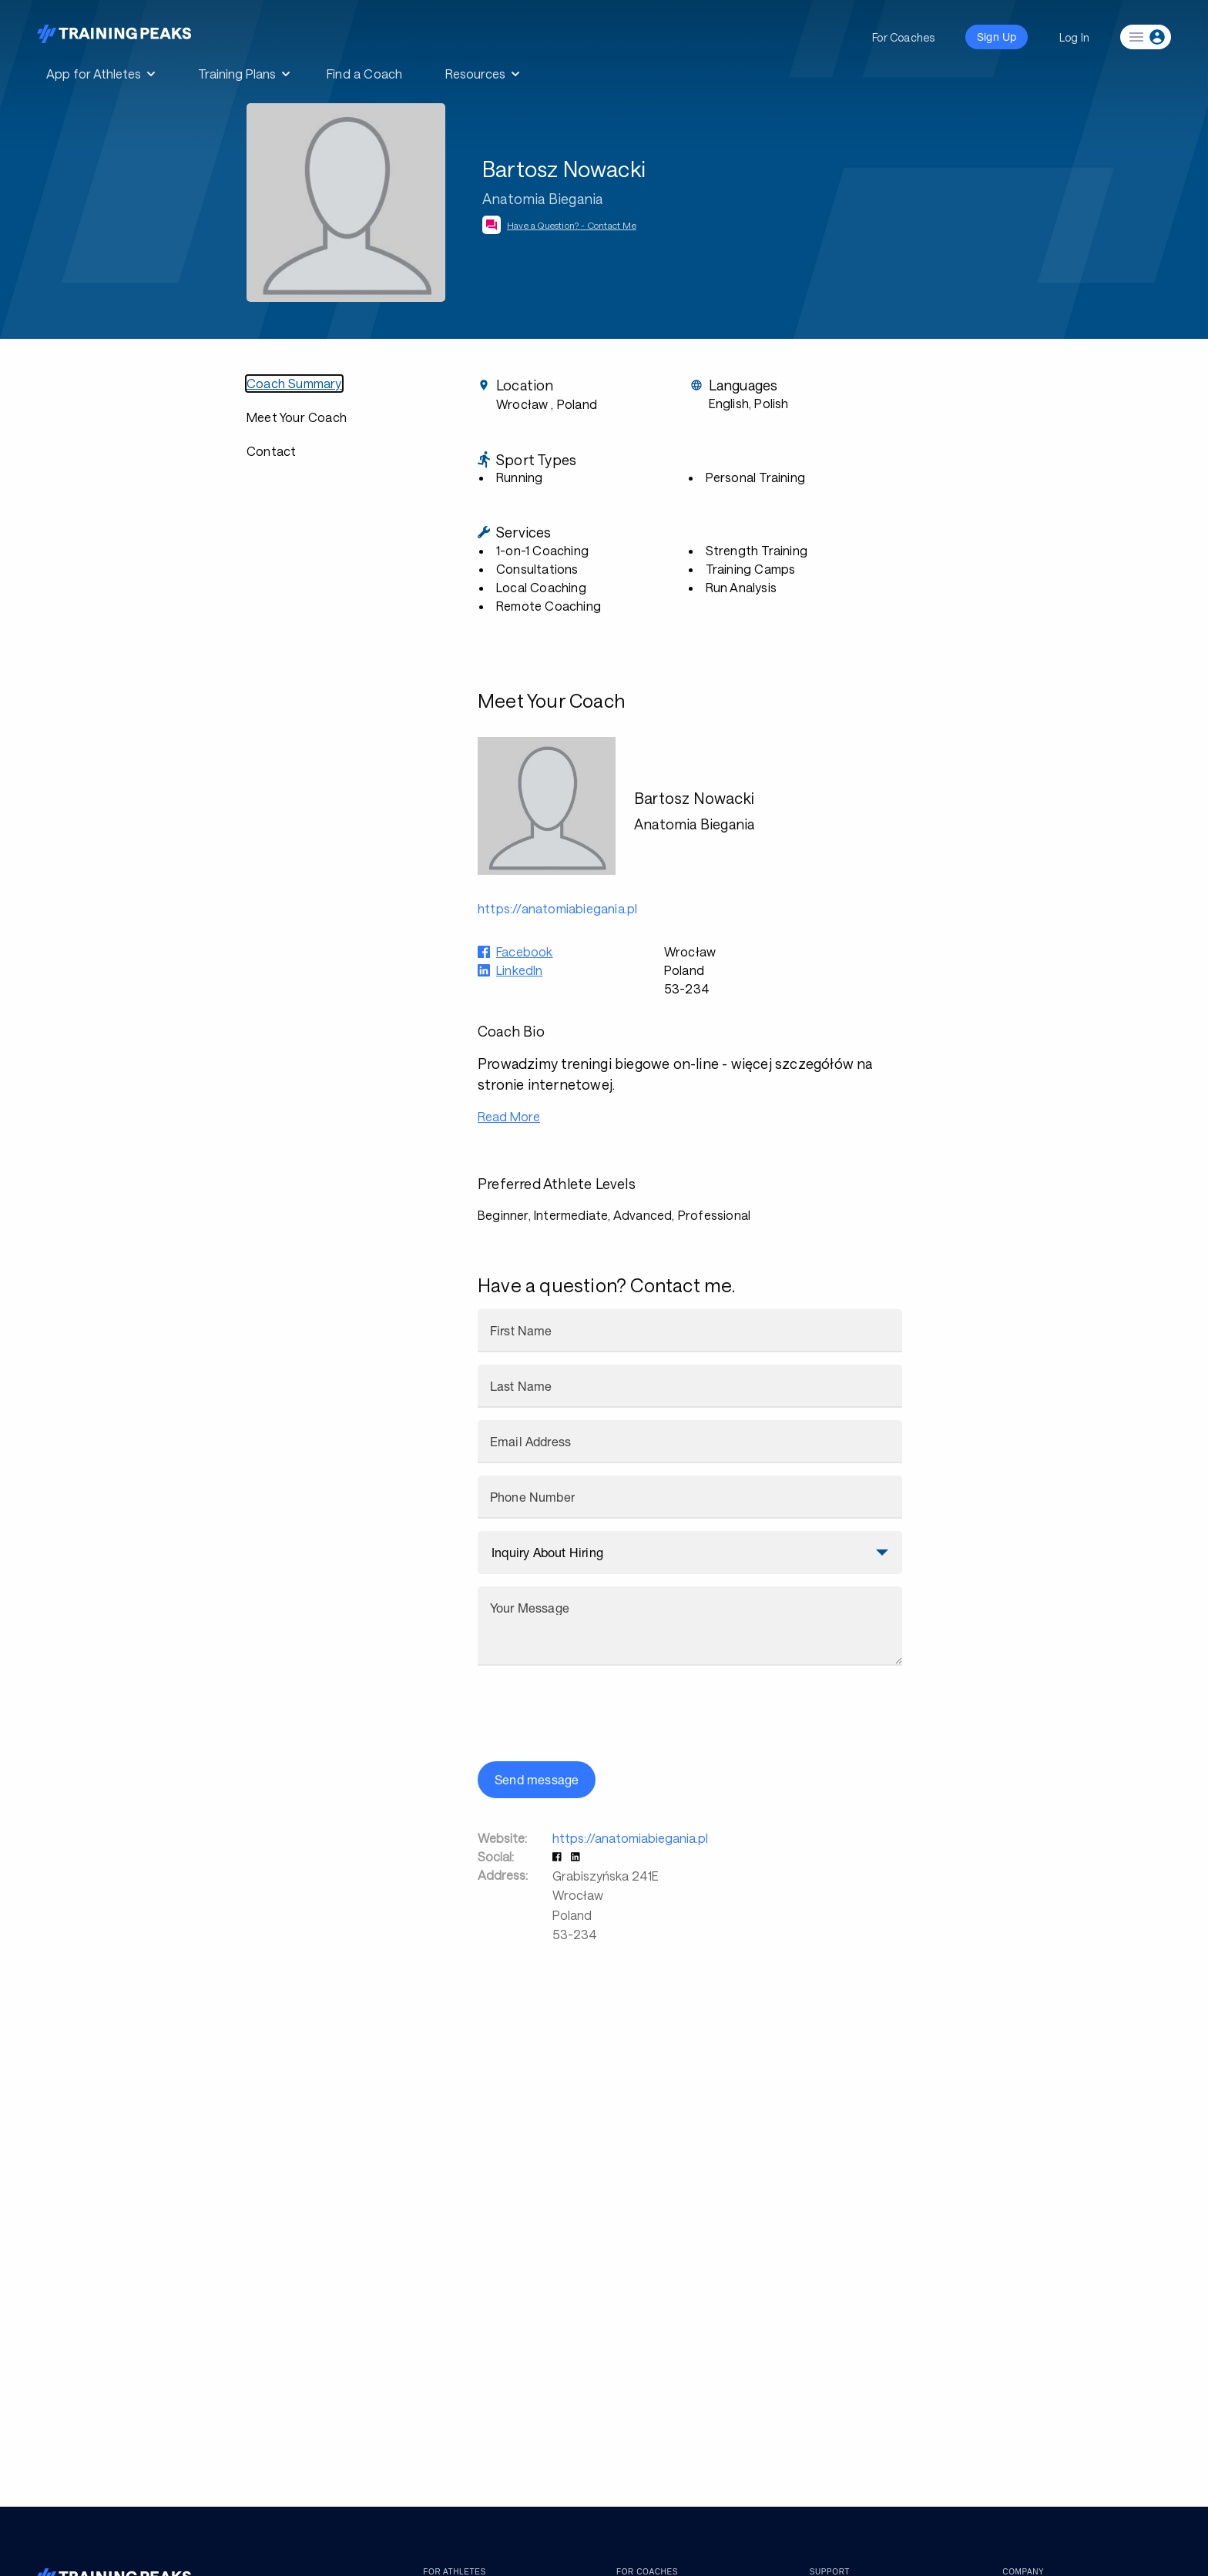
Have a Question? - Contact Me (571, 224)
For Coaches (903, 37)
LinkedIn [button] (519, 970)
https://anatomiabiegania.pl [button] (557, 908)
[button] (558, 1856)
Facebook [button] (524, 951)
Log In (1074, 37)
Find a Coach (364, 73)
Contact (271, 451)
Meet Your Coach (297, 417)
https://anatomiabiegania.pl (630, 1838)
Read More (509, 1116)
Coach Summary (294, 383)
